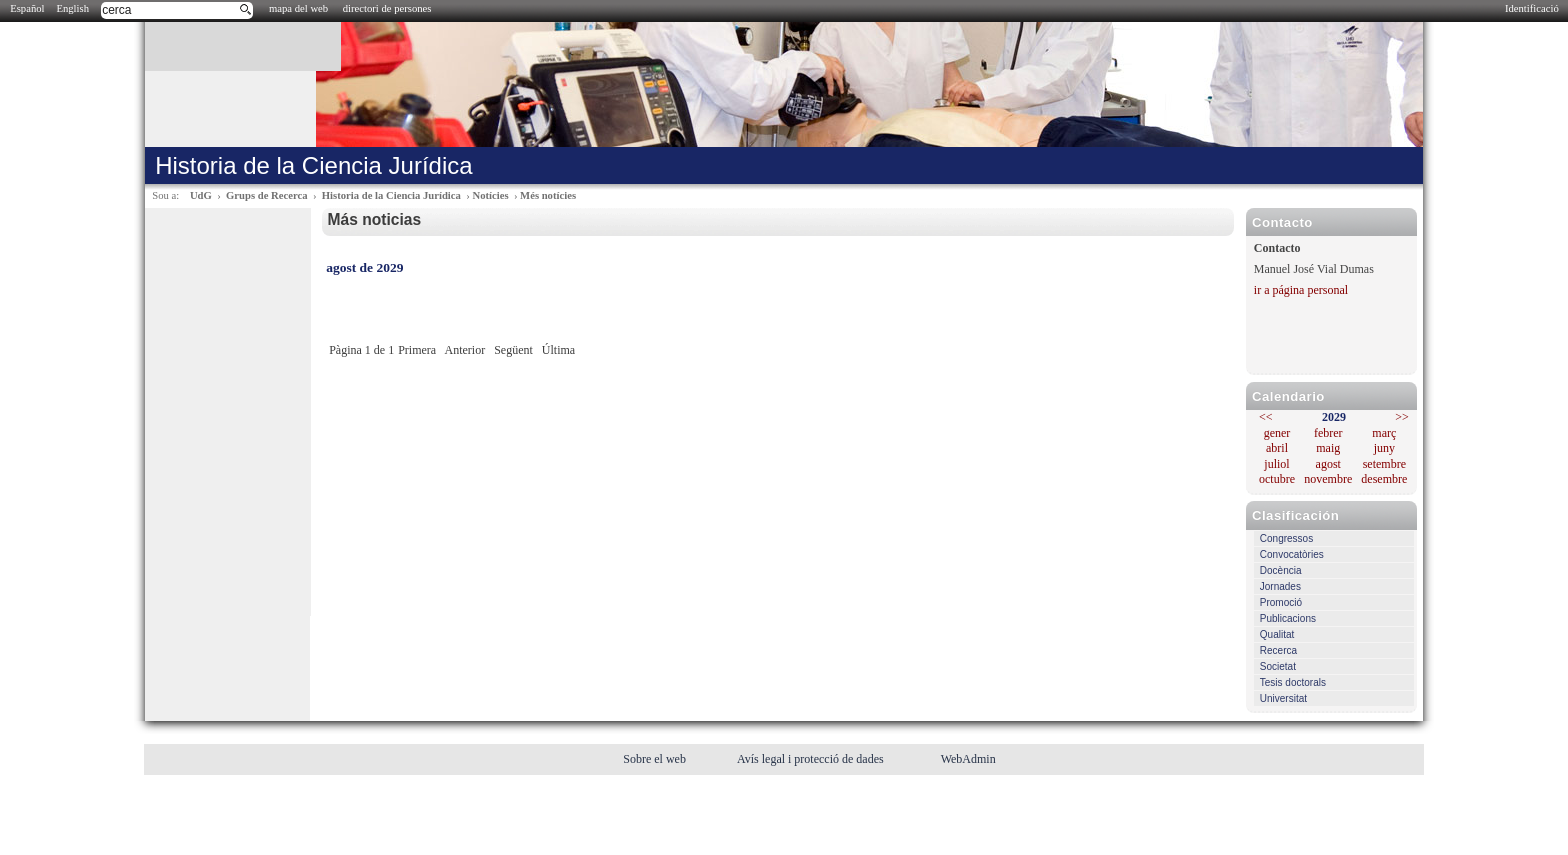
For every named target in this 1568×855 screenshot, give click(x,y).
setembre (1384, 464)
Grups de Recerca (266, 195)
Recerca (1278, 650)
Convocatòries (1292, 554)
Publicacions (1288, 618)
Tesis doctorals (1293, 682)
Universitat (1283, 698)
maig (1328, 448)
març (1384, 433)
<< (1266, 417)
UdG (201, 195)
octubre (1277, 479)
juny (1384, 448)
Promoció (1281, 602)
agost (1328, 464)
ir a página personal (1301, 290)
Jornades (1280, 586)
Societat (1278, 666)
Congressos (1286, 538)
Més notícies (548, 195)
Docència (1281, 570)
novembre (1328, 479)
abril (1277, 448)
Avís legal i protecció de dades (812, 759)
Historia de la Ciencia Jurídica (391, 195)
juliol (1276, 464)
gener (1277, 433)
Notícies (490, 195)
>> (1402, 417)
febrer (1328, 433)
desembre (1384, 479)
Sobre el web (656, 759)
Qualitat (1277, 634)
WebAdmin (968, 759)
